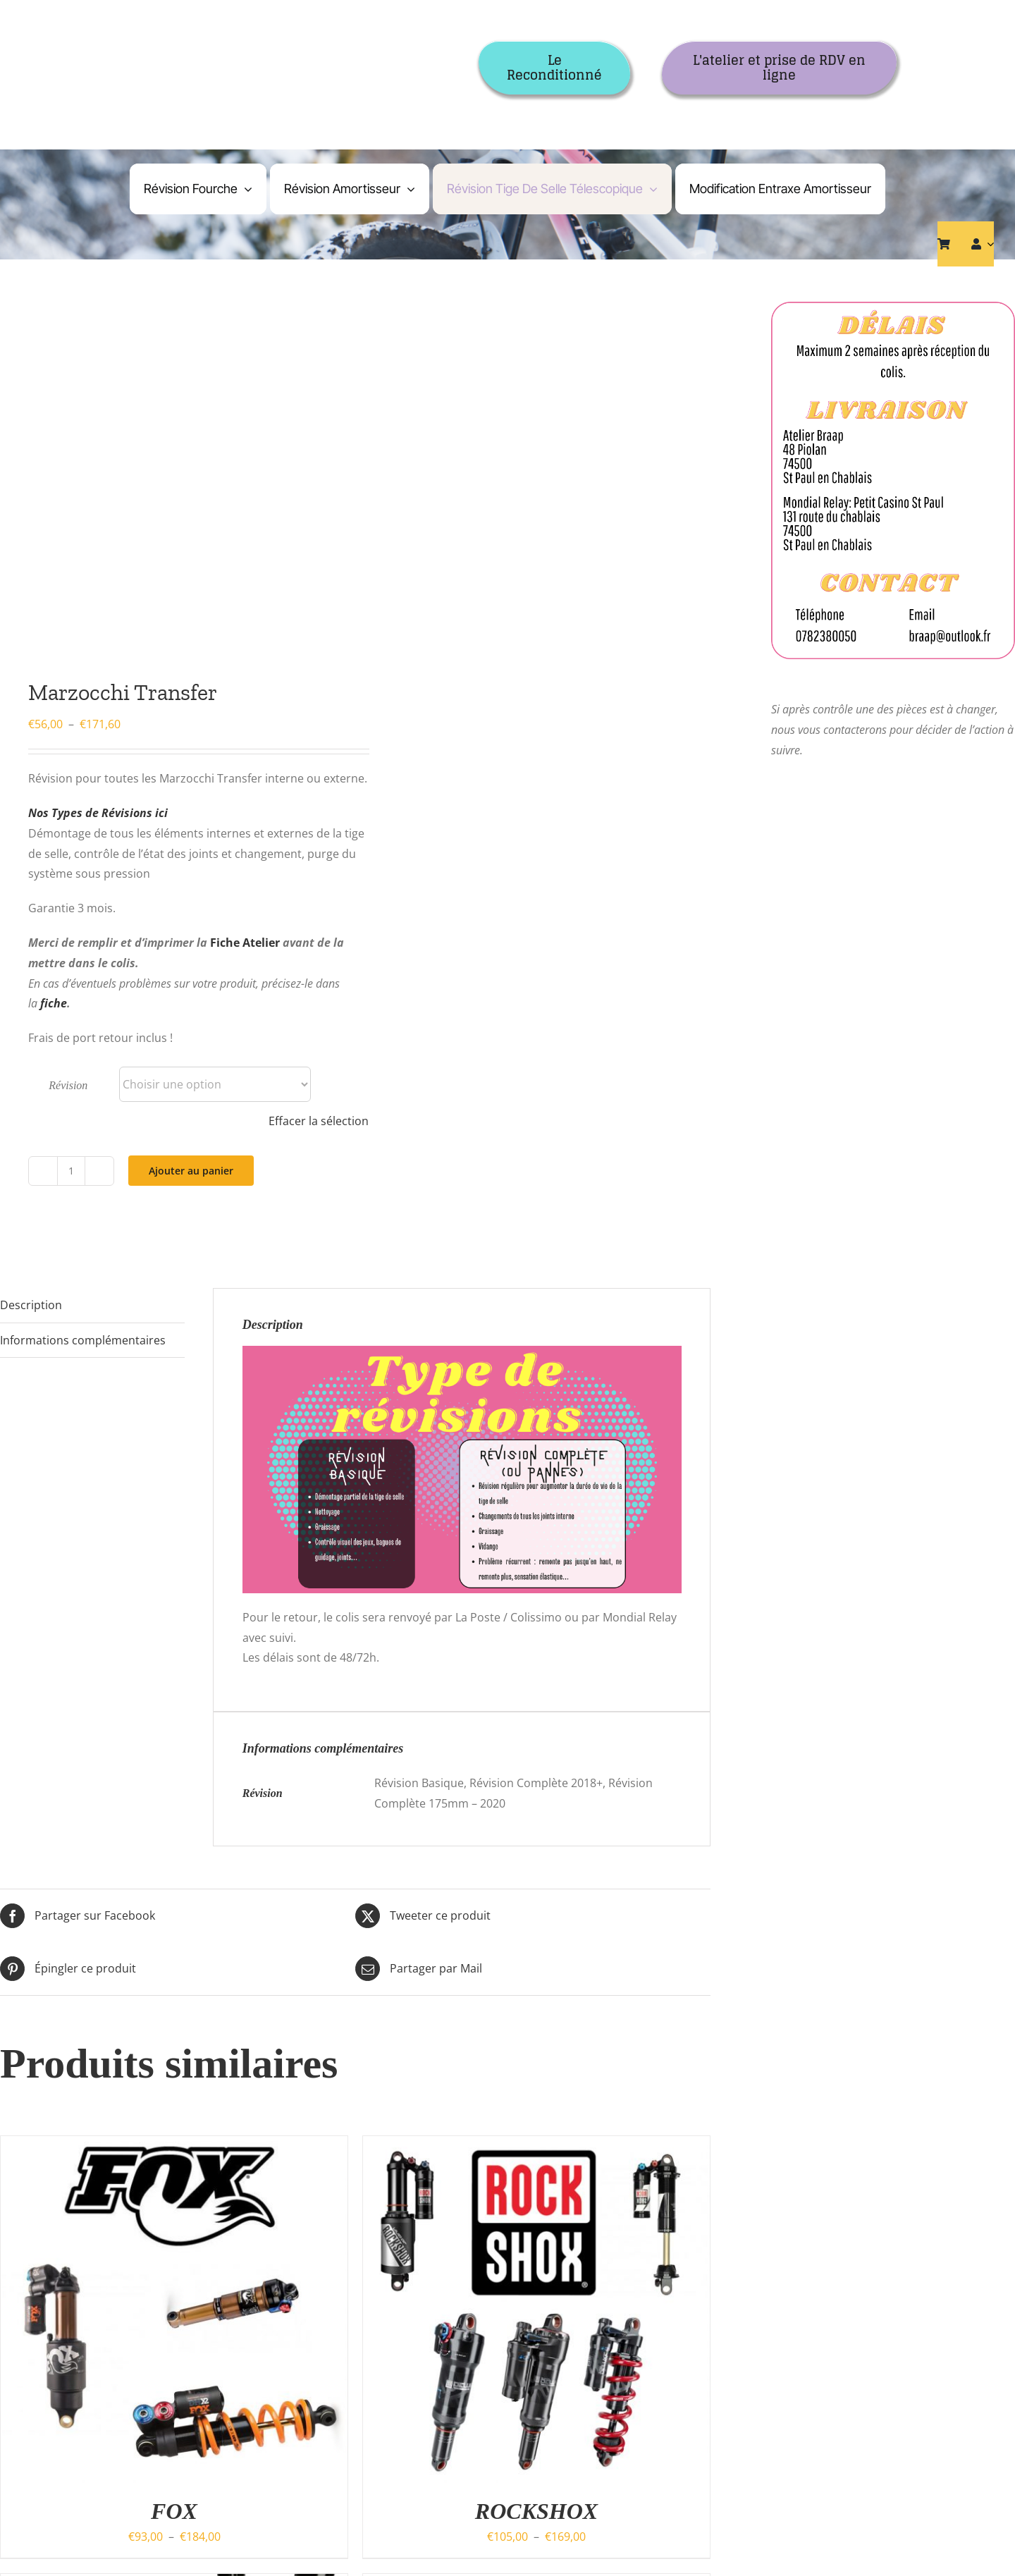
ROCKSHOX (536, 2511)
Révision (68, 1085)
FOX (174, 2511)
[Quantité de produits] (71, 1171)
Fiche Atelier (245, 942)
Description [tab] (31, 1305)
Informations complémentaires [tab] (83, 1340)
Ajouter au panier (191, 1170)
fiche (53, 1003)
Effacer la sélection (319, 1121)
